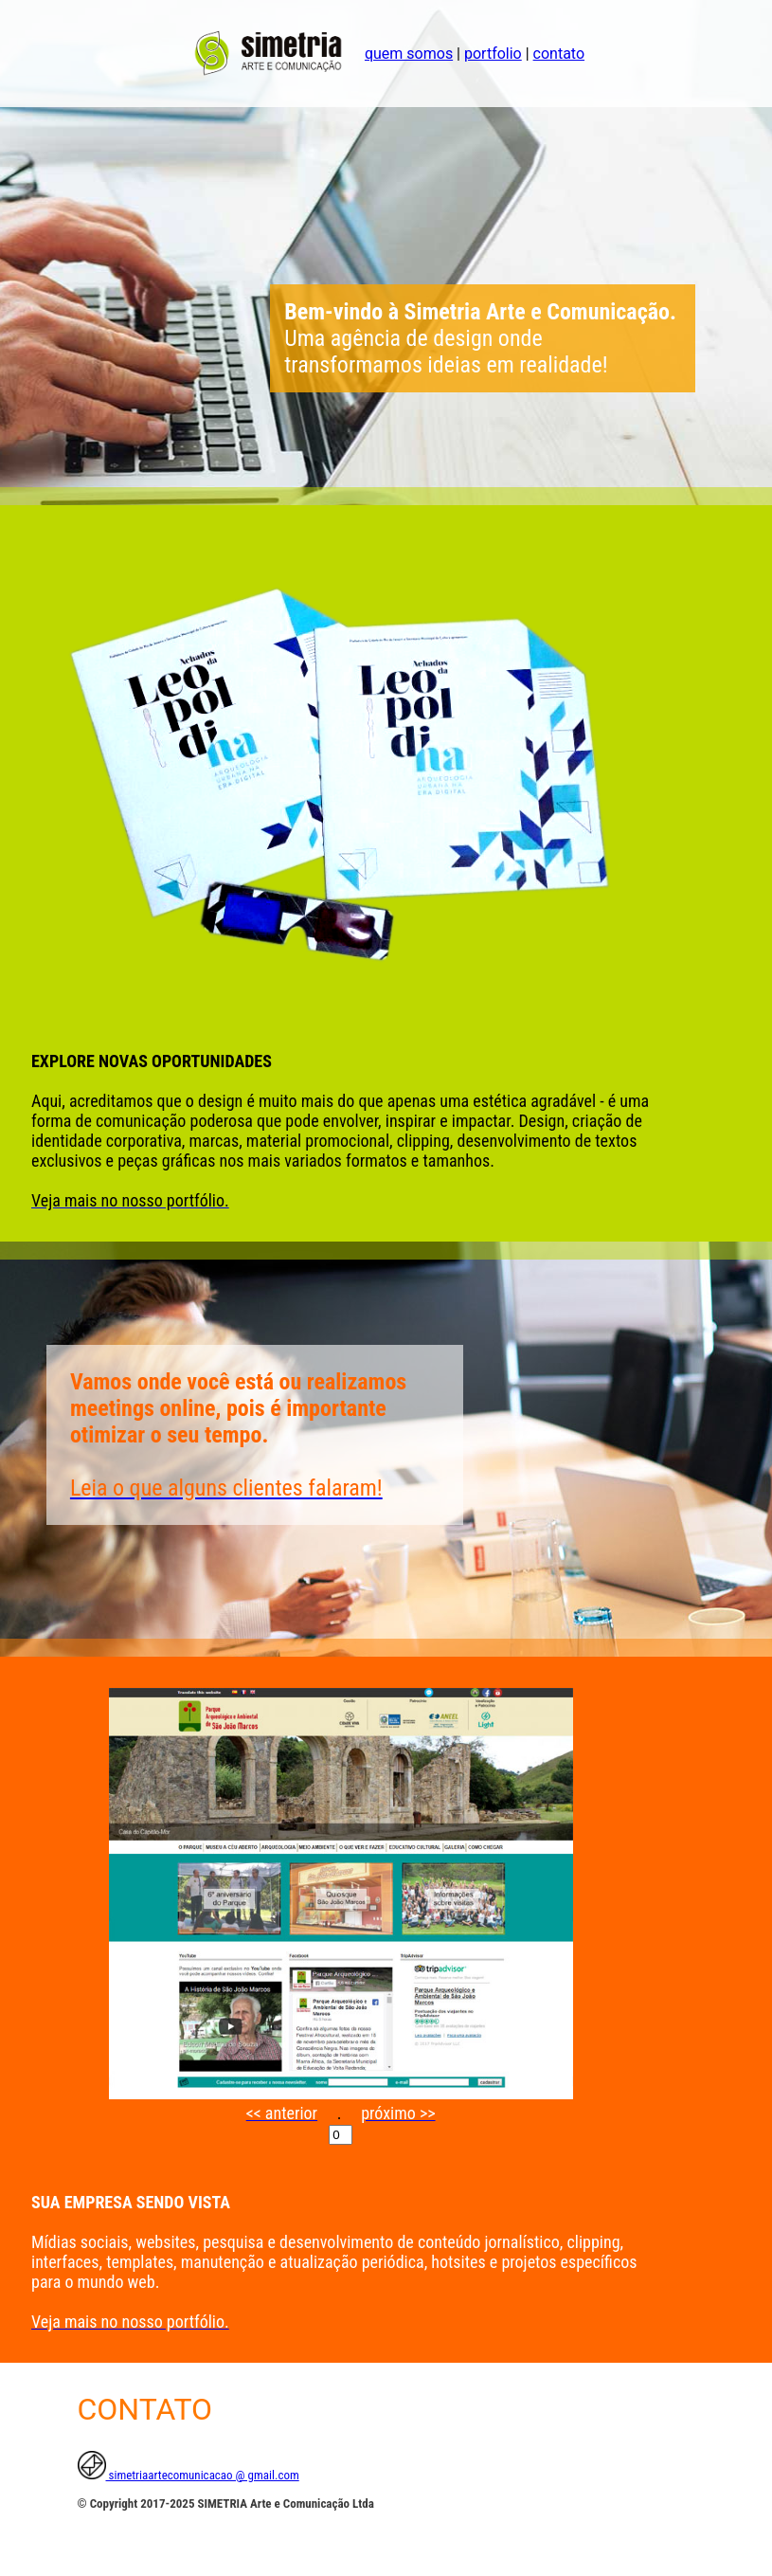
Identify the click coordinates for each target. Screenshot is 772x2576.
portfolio (493, 54)
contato (558, 54)
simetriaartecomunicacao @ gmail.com (188, 2475)
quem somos (409, 54)
